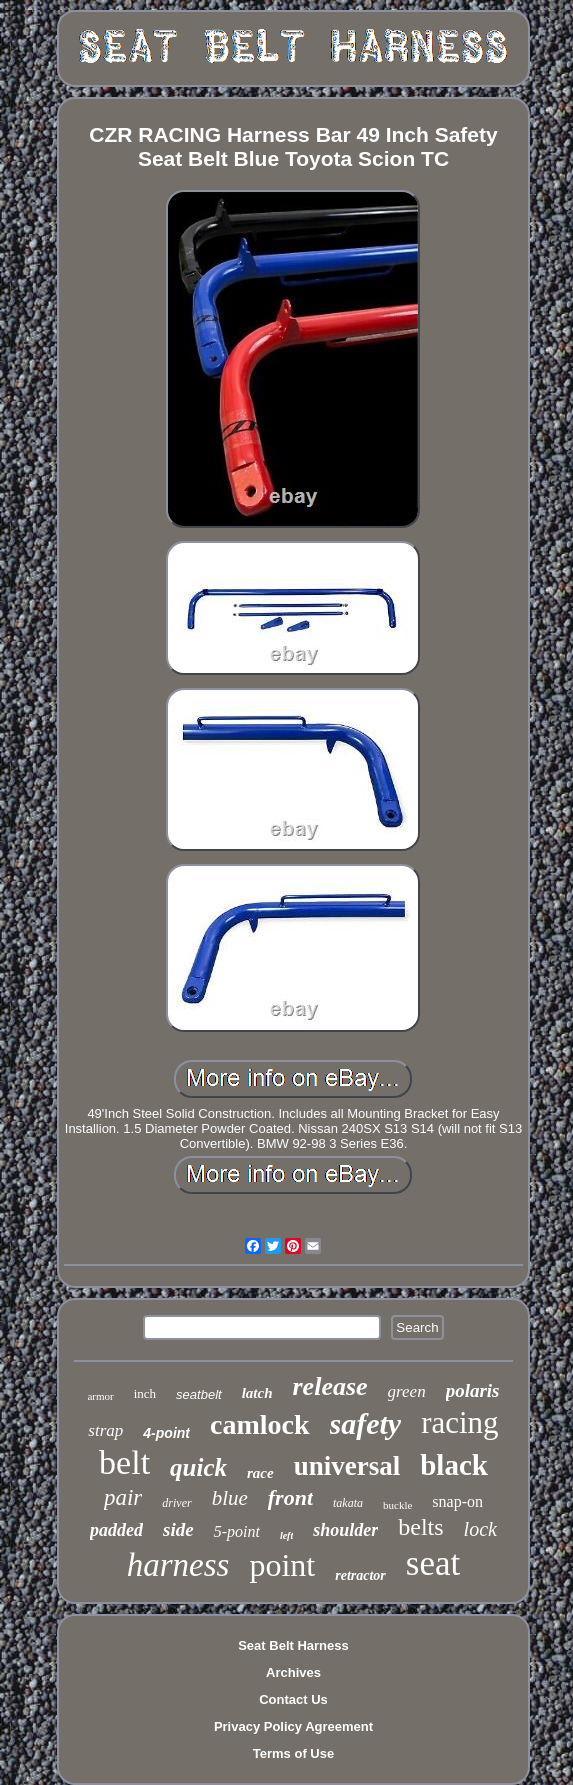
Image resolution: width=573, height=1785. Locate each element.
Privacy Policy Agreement (293, 1726)
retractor (360, 1575)
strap (105, 1430)
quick (198, 1467)
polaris (473, 1390)
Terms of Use (293, 1753)
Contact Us (293, 1699)
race (260, 1473)
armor (100, 1396)
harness (178, 1565)
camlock (260, 1424)
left (286, 1535)
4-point (166, 1433)
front (290, 1497)
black (454, 1465)
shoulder (345, 1530)
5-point (237, 1531)
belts (420, 1527)
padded (116, 1530)
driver (176, 1503)
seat (433, 1563)
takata (348, 1503)
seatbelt (199, 1394)
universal (347, 1466)
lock (480, 1529)
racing (459, 1422)
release (330, 1386)
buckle (397, 1505)
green (407, 1391)
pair (123, 1497)
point (282, 1565)
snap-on (457, 1501)
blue (230, 1498)
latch (257, 1393)
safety (366, 1423)
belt (124, 1462)
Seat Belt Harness (293, 1645)
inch (145, 1393)
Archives (293, 1672)
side (178, 1529)
